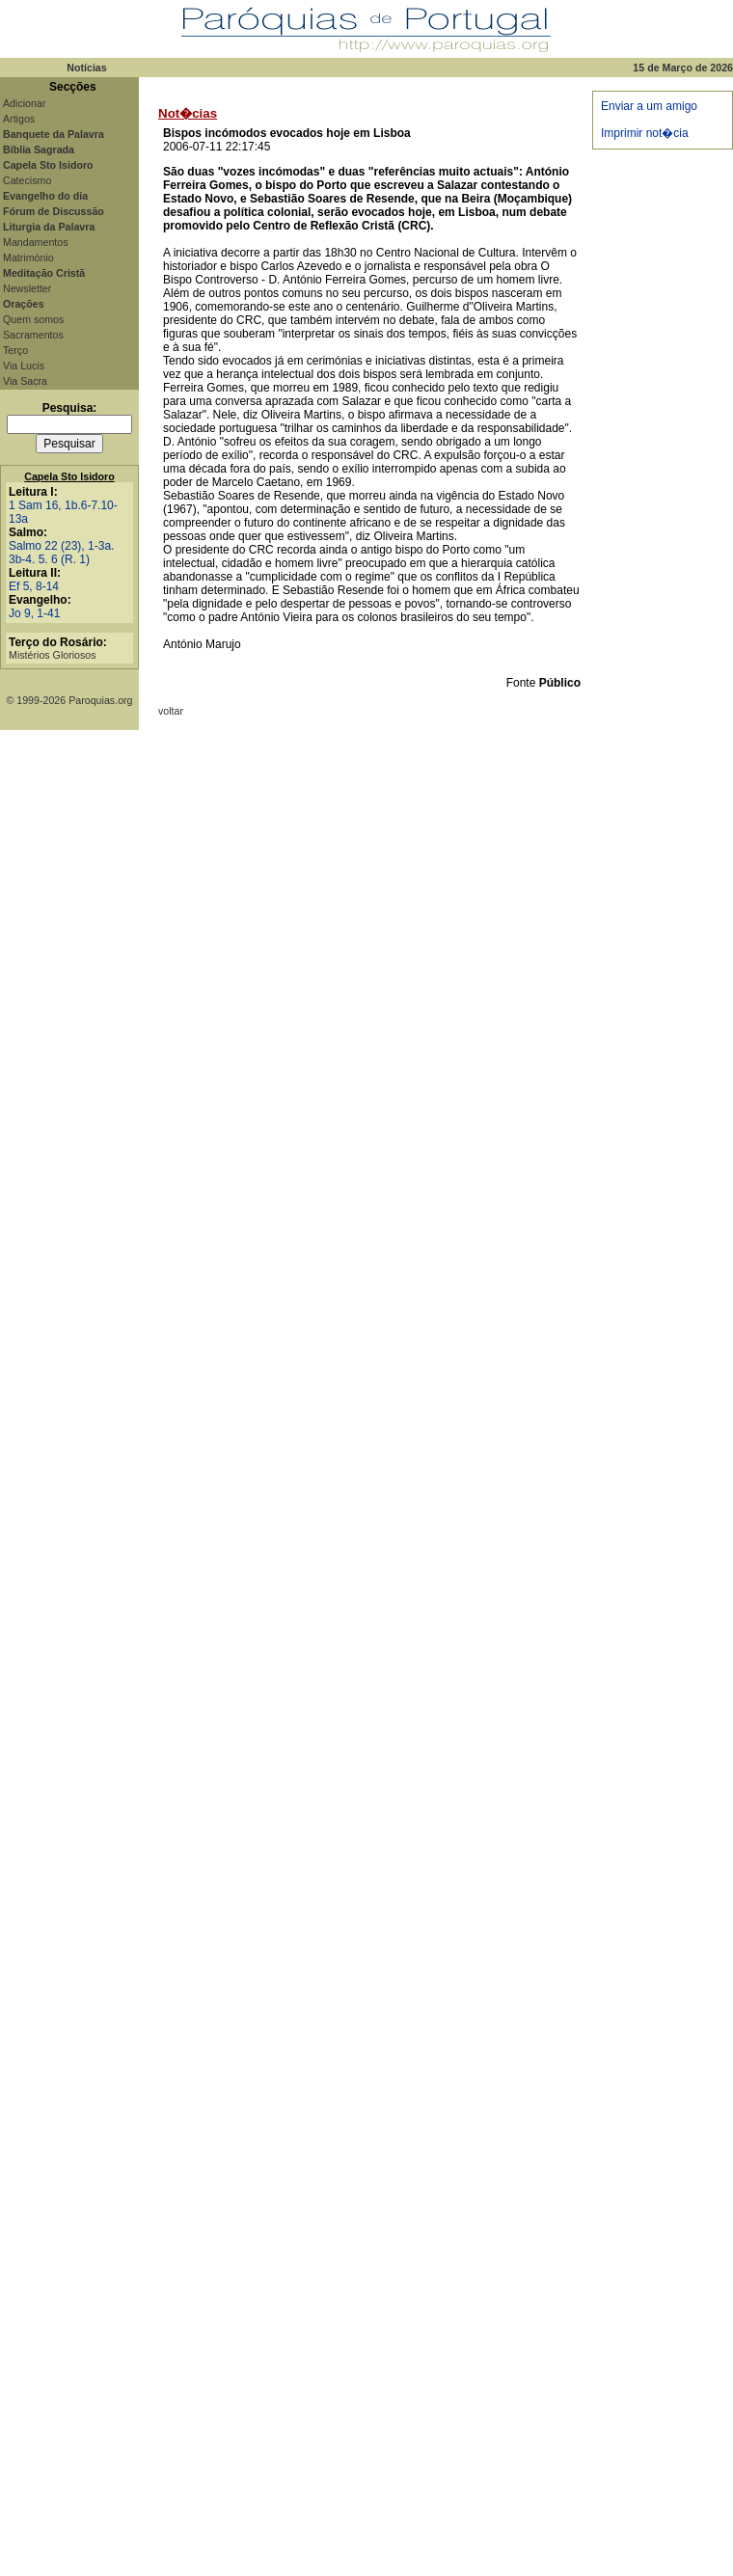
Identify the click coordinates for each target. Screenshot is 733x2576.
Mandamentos (35, 242)
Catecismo (27, 180)
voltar (170, 711)
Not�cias (187, 113)
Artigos (19, 118)
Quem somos (33, 319)
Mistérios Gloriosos (52, 655)
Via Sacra (25, 381)
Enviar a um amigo (649, 106)
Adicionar (24, 103)
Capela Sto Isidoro (69, 476)
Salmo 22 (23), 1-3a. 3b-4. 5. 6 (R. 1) (61, 552)
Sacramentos (33, 334)
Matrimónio (28, 257)
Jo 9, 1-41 (34, 613)
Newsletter (27, 288)
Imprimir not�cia (645, 133)
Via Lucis (23, 365)
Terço (15, 350)
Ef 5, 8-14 (34, 586)
